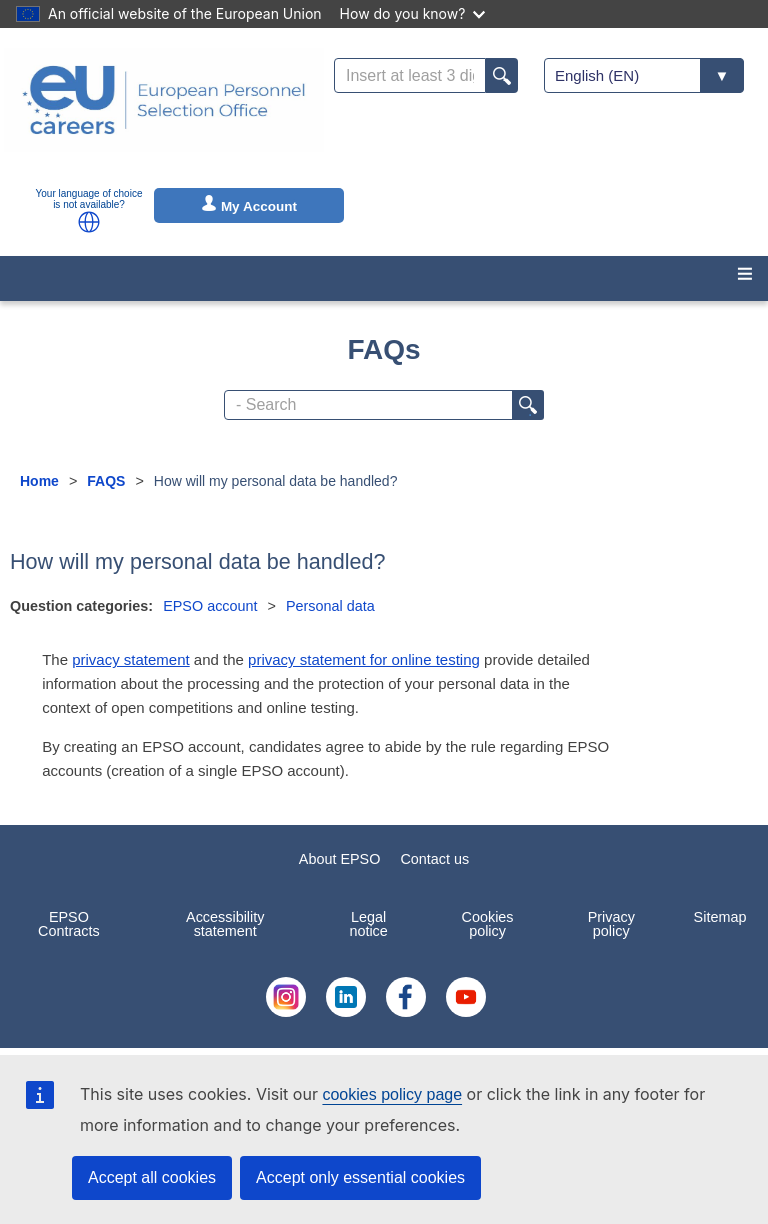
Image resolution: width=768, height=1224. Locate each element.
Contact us (434, 859)
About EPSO (340, 859)
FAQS (106, 481)
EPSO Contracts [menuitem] (69, 924)
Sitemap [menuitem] (720, 917)
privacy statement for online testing (364, 659)
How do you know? (413, 13)
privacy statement (131, 659)
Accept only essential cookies (360, 1177)
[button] (89, 222)
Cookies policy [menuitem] (488, 924)
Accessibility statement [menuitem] (225, 924)
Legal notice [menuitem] (368, 924)
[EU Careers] (164, 113)
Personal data (330, 606)
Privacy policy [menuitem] (611, 924)
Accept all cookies (152, 1177)
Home (39, 481)
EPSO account (210, 606)
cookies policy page (392, 1094)
